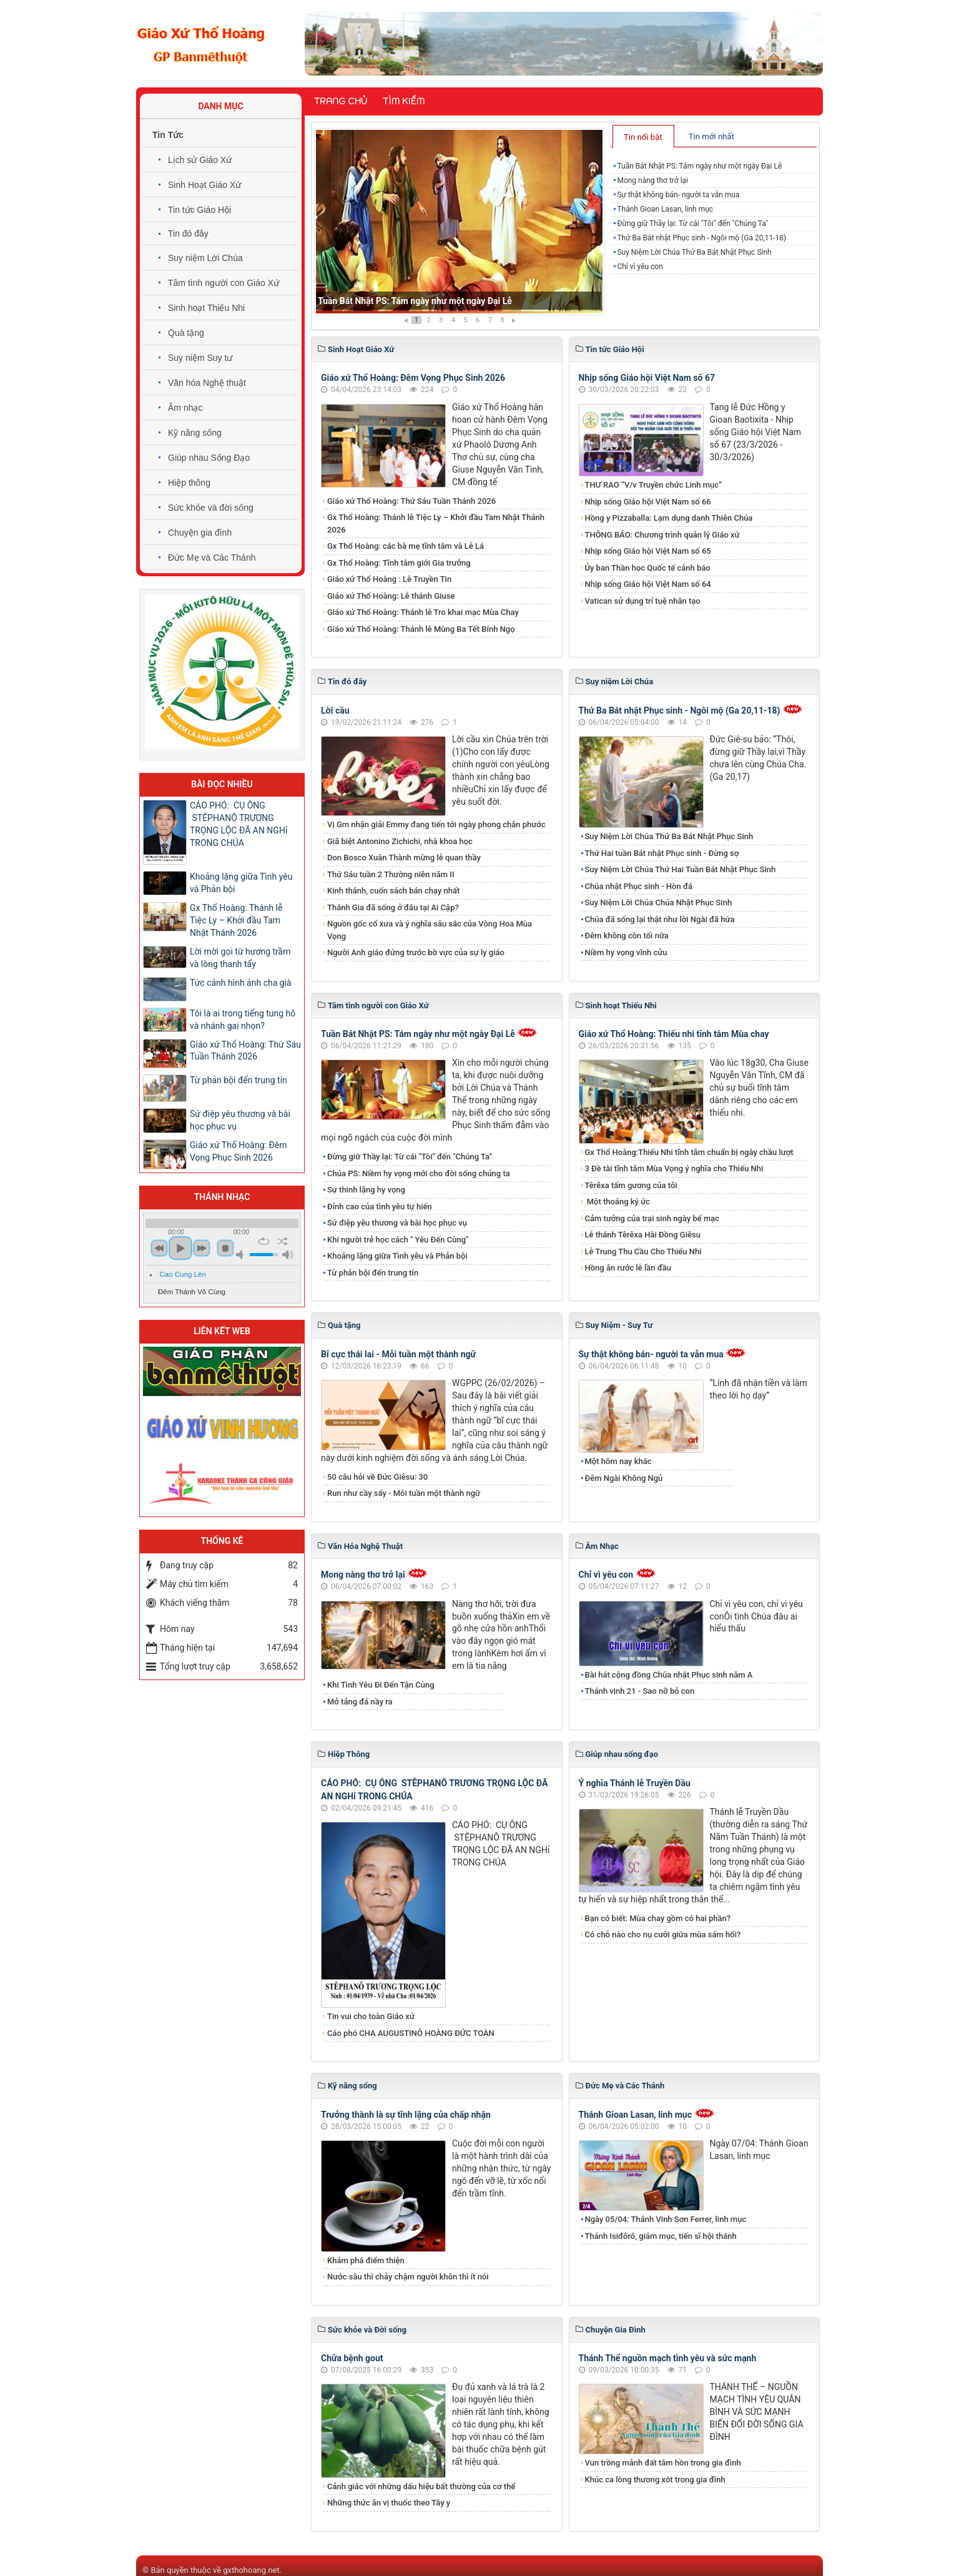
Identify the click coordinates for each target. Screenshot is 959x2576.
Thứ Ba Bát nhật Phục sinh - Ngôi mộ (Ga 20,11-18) (701, 238)
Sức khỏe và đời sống (210, 508)
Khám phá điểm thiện (366, 2260)
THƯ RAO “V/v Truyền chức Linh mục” (653, 484)
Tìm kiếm (404, 101)
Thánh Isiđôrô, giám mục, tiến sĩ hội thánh (661, 2236)
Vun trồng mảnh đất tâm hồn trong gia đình (663, 2462)
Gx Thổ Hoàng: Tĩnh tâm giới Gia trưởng (399, 563)
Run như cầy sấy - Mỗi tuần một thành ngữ (403, 1493)
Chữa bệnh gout (352, 2358)
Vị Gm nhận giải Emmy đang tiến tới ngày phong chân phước (436, 824)
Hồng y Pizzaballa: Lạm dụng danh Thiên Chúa (669, 518)
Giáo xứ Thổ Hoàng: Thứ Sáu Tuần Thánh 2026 (411, 501)
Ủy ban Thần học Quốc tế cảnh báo (648, 568)
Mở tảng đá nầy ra (360, 1701)
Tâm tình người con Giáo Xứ (223, 283)
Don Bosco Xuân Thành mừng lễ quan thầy (404, 857)
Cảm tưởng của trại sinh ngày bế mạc (652, 1218)
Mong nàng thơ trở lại (652, 180)
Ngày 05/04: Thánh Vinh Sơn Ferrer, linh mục (666, 2219)
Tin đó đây (188, 233)
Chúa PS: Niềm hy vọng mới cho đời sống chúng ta (418, 1173)
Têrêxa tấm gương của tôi (631, 1185)
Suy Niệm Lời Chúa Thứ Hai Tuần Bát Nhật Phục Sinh (680, 869)
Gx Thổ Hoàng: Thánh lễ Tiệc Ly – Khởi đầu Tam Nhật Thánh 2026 (435, 523)
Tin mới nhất (711, 136)
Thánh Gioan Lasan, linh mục (665, 209)
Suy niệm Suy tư (200, 358)
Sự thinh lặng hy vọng (366, 1189)
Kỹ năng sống (195, 433)
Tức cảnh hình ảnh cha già (241, 983)
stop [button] (225, 1248)
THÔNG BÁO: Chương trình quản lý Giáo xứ (662, 534)
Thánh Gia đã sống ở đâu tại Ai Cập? (393, 907)
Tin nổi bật (643, 137)
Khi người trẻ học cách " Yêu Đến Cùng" (397, 1239)
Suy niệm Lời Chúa (205, 258)
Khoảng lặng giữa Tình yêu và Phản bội (397, 1256)
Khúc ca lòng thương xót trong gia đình (655, 2479)
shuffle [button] (282, 1241)
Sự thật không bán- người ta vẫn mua (678, 194)
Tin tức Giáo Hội (199, 210)
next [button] (201, 1248)
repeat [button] (264, 1241)
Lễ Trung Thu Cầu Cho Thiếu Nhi (643, 1251)
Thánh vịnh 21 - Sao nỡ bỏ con (640, 1691)
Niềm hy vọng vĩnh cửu (626, 952)
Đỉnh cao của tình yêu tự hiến (379, 1206)
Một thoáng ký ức (617, 1201)
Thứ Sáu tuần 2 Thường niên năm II (391, 874)
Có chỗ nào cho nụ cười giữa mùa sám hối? (663, 1934)
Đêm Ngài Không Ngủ (624, 1478)
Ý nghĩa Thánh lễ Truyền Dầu (635, 1783)
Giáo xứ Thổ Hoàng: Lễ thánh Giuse (391, 596)
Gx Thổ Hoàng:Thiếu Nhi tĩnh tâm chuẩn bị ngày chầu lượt (689, 1152)
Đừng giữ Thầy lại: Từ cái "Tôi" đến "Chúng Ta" (692, 223)
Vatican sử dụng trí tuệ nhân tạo (643, 601)
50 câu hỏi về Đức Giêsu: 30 (377, 1477)
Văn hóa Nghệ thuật (207, 383)
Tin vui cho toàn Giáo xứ (371, 2016)
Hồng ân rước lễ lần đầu (628, 1267)
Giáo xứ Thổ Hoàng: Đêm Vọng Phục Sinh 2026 (413, 378)
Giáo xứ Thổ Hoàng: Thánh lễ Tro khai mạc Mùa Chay (423, 612)
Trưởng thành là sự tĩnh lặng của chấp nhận (406, 2115)
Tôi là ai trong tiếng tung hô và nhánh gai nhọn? (242, 1019)
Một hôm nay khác (618, 1461)
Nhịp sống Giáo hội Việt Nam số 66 (648, 501)
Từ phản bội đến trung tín (372, 1272)
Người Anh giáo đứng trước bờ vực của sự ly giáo (415, 952)
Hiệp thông (189, 483)
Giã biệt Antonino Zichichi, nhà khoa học (400, 841)
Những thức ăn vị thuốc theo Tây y (388, 2502)
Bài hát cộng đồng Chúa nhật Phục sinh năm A (669, 1674)
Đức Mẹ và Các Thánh (211, 558)
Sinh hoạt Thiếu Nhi (206, 308)
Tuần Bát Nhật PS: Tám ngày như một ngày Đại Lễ (415, 301)
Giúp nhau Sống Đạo (209, 458)
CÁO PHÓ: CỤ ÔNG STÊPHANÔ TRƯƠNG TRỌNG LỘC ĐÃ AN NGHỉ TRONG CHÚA (238, 824)
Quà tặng (186, 333)
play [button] (180, 1248)
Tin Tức (168, 135)
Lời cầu (335, 710)
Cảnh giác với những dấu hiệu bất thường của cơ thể (423, 2486)
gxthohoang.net (251, 2570)
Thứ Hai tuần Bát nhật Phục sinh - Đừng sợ (662, 853)
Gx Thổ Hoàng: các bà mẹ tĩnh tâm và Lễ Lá (405, 546)
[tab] (643, 136)
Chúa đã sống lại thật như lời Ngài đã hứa (660, 919)
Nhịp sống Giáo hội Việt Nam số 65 (648, 551)
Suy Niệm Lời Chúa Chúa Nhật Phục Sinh (658, 902)
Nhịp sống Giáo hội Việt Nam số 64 (648, 584)
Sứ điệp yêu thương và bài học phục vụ (397, 1222)
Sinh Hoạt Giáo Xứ (204, 185)
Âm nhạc (185, 408)
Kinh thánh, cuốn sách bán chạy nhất (393, 890)
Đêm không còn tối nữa (627, 935)
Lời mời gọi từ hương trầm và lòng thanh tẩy (240, 957)
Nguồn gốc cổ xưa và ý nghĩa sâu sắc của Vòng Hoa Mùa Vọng (429, 930)
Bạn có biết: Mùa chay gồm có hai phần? (658, 1918)
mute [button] (241, 1254)
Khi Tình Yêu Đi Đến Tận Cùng (381, 1684)
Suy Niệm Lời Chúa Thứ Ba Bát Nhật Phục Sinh (694, 252)
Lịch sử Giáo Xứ (200, 160)
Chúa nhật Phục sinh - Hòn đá (638, 886)
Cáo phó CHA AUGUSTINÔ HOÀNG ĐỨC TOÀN (410, 2033)
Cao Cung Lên (183, 1274)
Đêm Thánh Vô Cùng (191, 1291)
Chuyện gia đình (200, 533)
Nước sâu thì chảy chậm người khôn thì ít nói (408, 2276)
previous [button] (159, 1248)
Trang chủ (340, 101)
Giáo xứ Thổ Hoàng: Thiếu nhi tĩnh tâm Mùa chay (674, 1034)
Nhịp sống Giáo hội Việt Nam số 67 (647, 378)
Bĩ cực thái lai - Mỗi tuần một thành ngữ (398, 1354)
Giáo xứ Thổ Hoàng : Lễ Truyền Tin (389, 579)
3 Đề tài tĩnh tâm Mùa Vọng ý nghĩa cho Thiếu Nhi (674, 1168)
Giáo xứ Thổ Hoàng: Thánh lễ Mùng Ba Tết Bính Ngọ (421, 629)
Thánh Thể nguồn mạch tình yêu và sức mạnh (668, 2358)
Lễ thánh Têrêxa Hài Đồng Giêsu (643, 1234)
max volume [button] (287, 1254)
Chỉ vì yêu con (639, 266)
